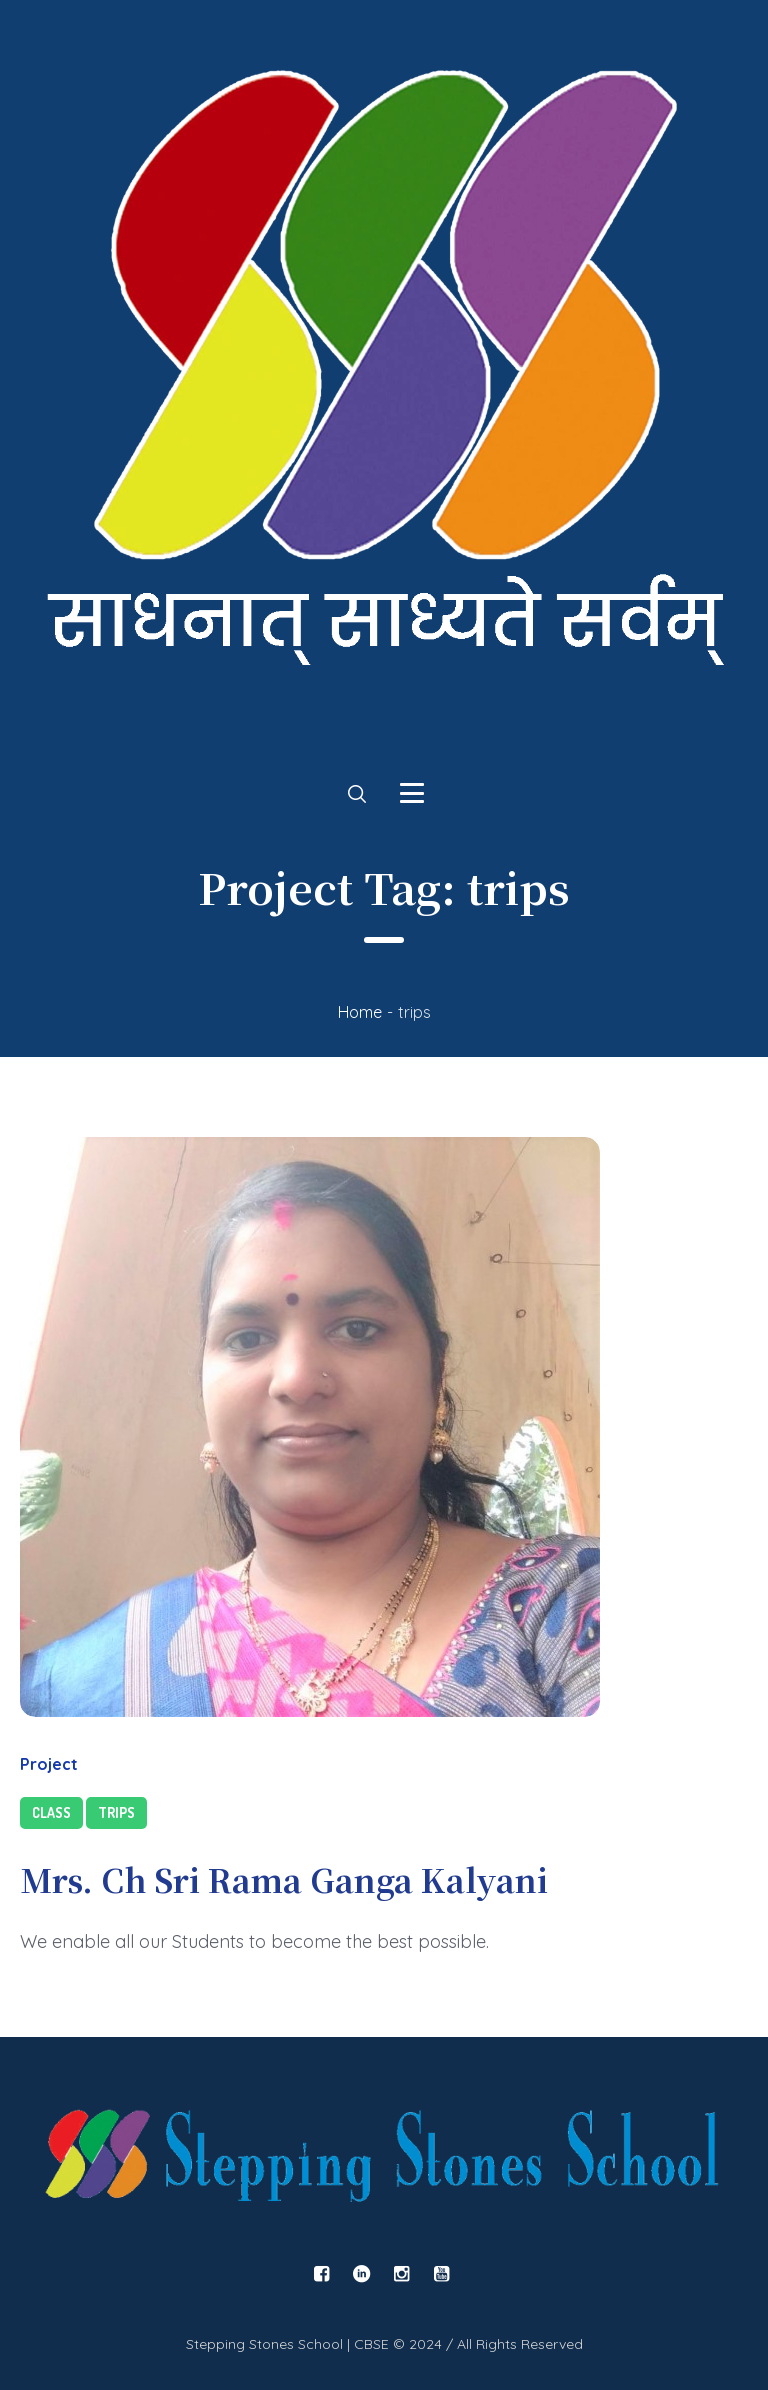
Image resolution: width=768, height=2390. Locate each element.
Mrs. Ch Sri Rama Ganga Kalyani (284, 1879)
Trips (116, 1812)
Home (360, 1012)
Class (51, 1812)
